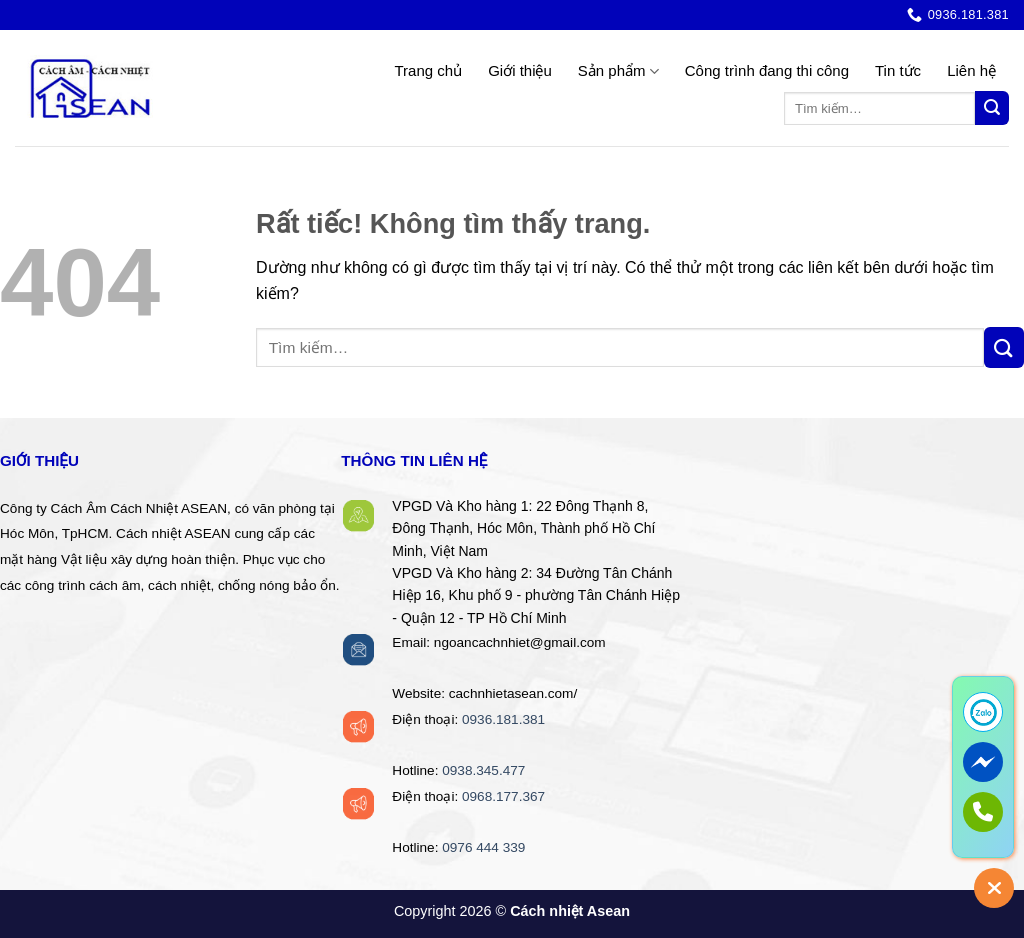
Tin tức (898, 70)
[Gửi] (992, 108)
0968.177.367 (503, 796)
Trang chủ (428, 70)
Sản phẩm (618, 71)
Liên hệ (971, 70)
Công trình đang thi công (767, 70)
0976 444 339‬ (483, 847)
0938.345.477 (483, 770)
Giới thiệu (520, 70)
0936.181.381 (503, 719)
